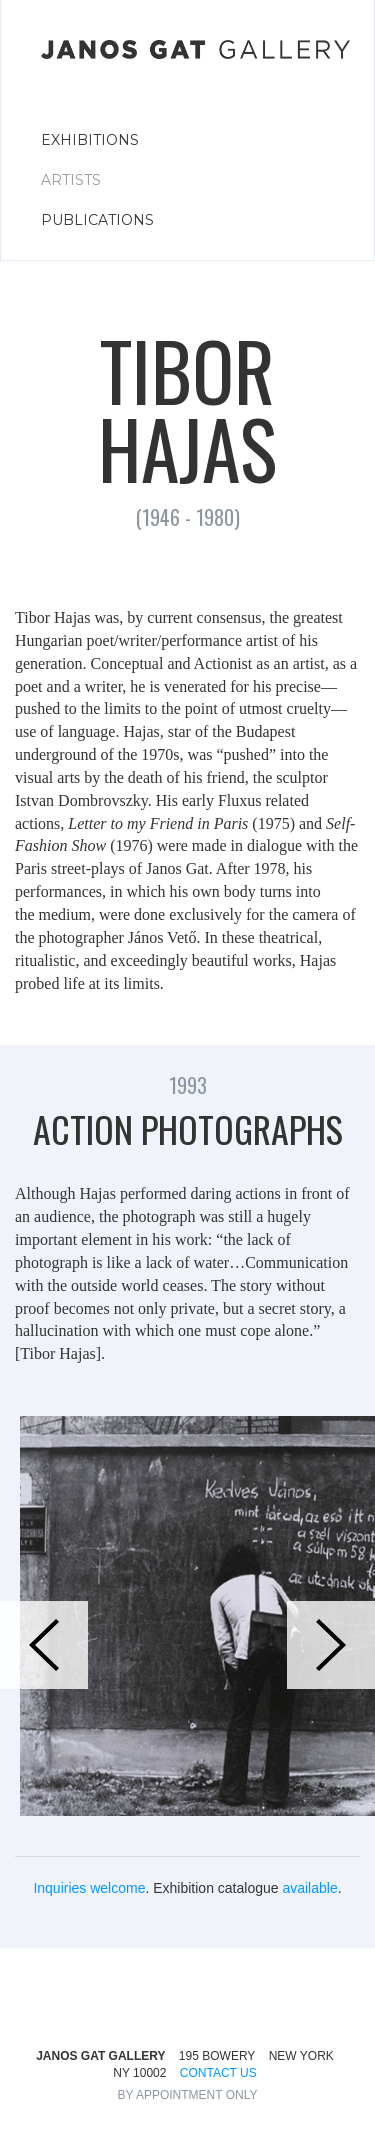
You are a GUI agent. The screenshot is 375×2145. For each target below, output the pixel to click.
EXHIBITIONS (90, 140)
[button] (44, 1645)
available (309, 1888)
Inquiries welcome (89, 1888)
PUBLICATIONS (97, 220)
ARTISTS (71, 180)
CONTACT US (218, 2073)
